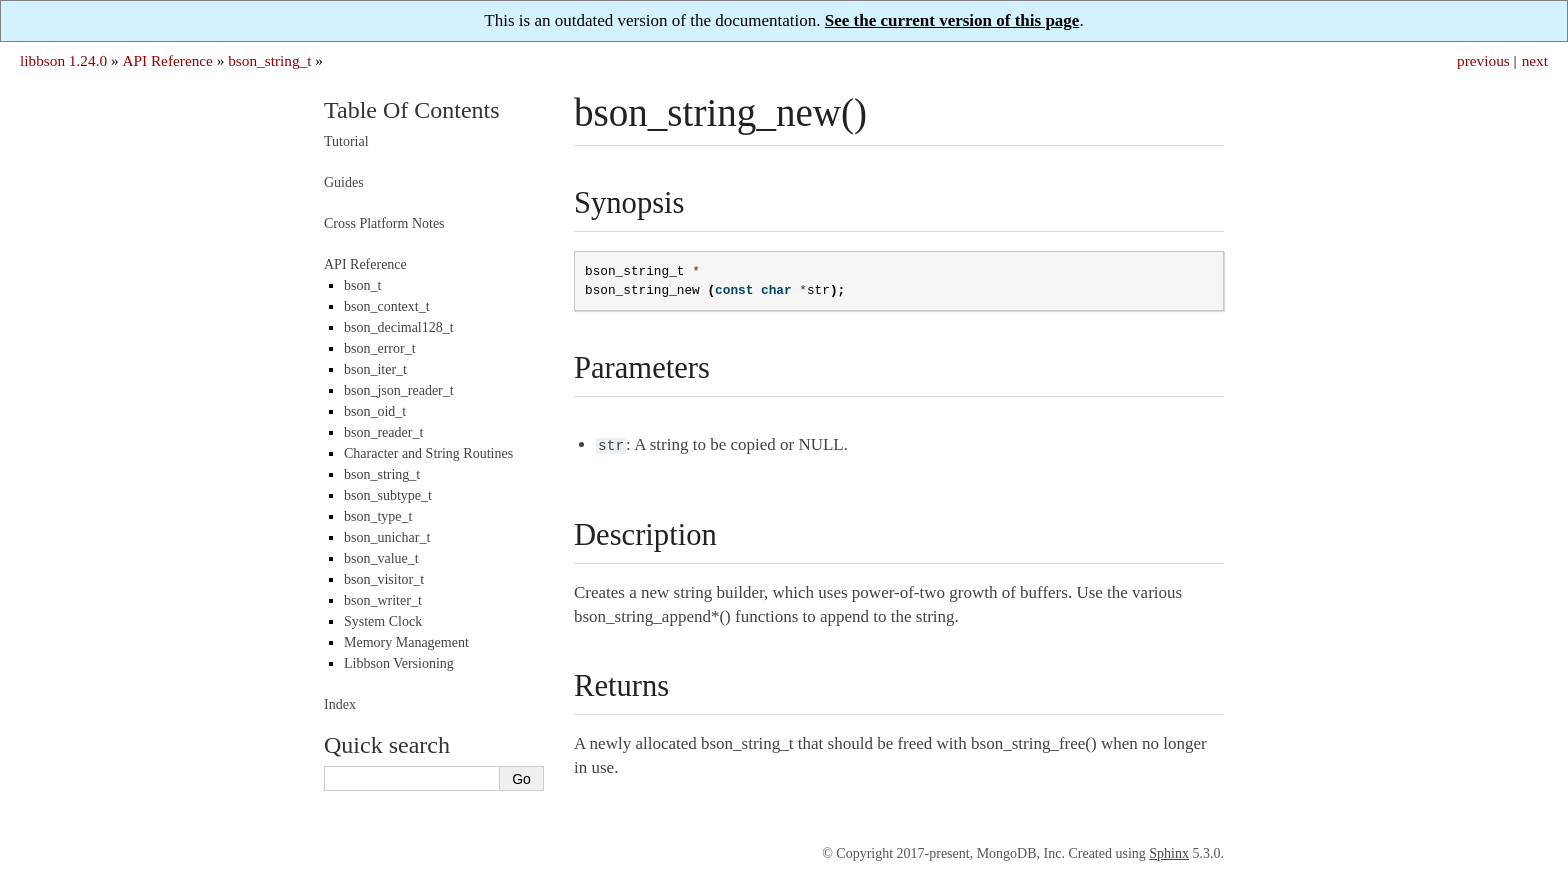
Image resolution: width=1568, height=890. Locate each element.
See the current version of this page (952, 20)
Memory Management (406, 642)
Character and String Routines (428, 453)
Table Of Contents (412, 110)
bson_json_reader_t (399, 390)
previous (1483, 60)
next (1535, 60)
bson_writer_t (383, 600)
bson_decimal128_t (399, 327)
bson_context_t (387, 306)
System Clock (383, 621)
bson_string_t (269, 60)
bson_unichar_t (387, 537)
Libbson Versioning (399, 663)
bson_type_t (378, 516)
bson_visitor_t (384, 579)
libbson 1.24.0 (63, 60)
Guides (344, 182)
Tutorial (346, 141)
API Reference (167, 60)
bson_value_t (381, 558)
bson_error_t (380, 348)
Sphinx (1169, 851)
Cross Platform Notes (384, 223)
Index (340, 704)
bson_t (362, 285)
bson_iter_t (375, 369)
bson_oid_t (375, 411)
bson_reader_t (383, 432)
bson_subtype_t (388, 495)
